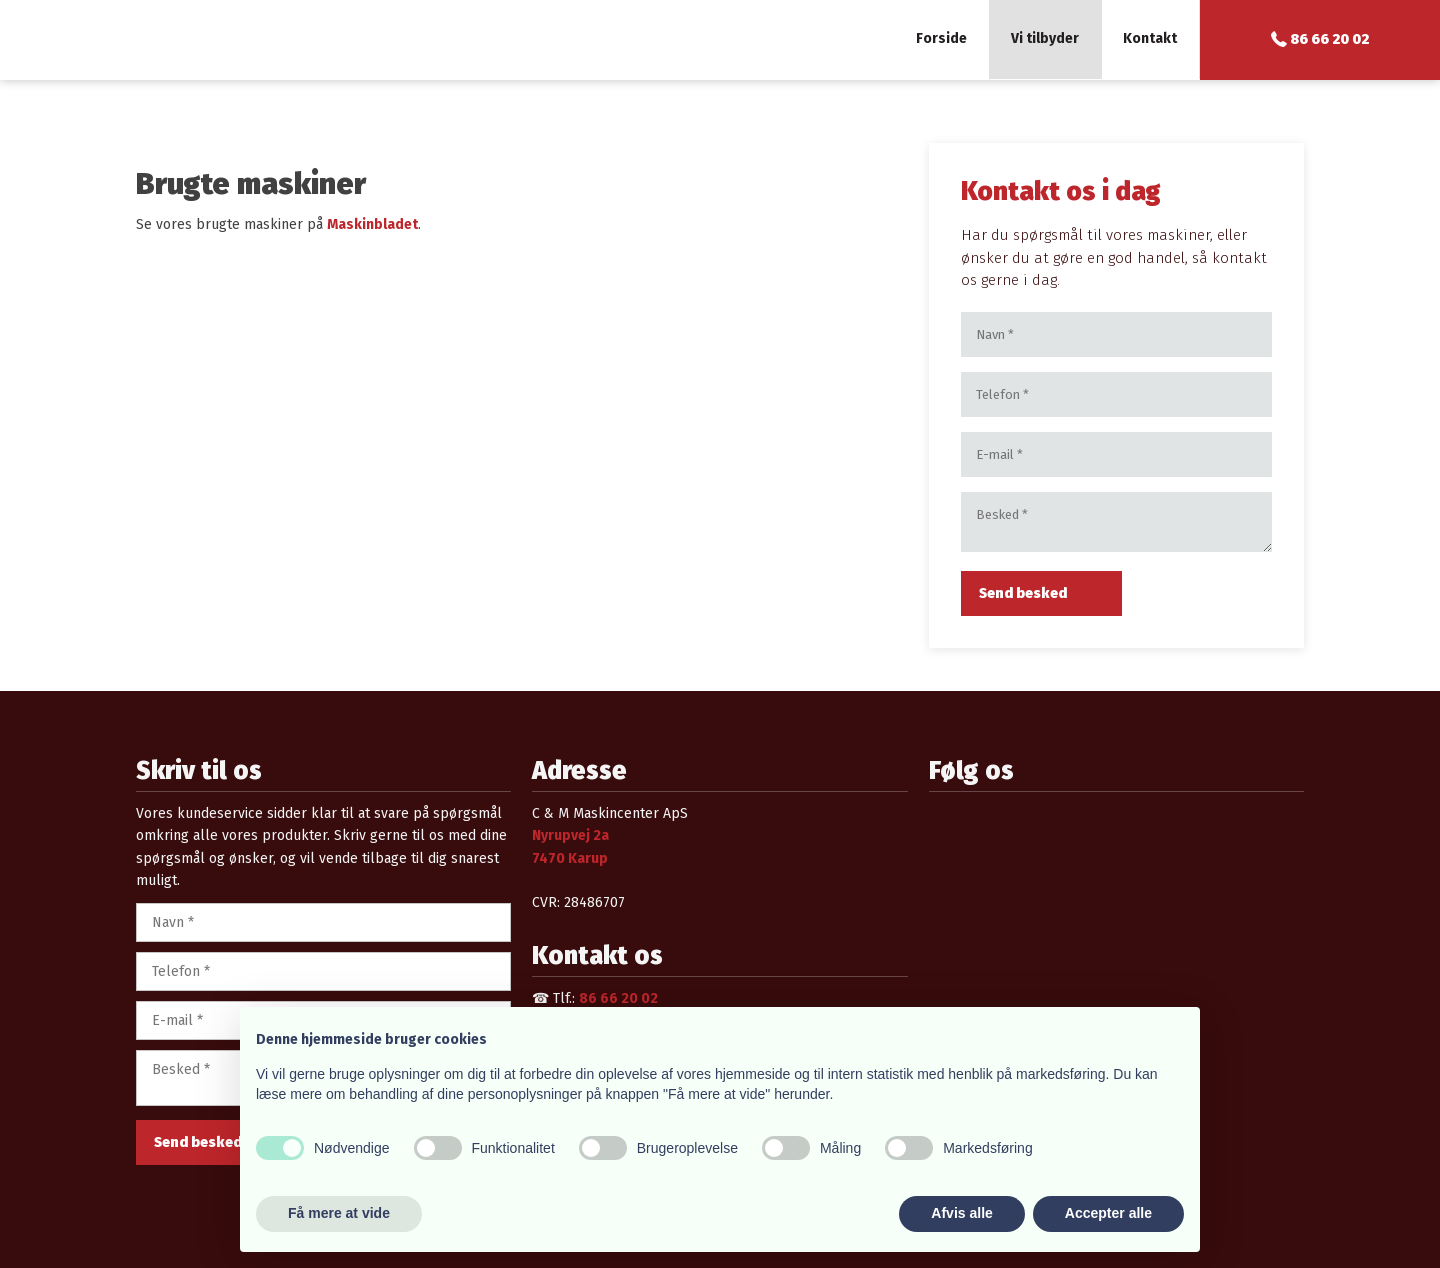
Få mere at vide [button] (339, 1213)
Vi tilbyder (1045, 38)
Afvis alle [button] (961, 1213)
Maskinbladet (372, 224)
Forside (941, 38)
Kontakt (1150, 38)
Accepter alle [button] (1108, 1213)
